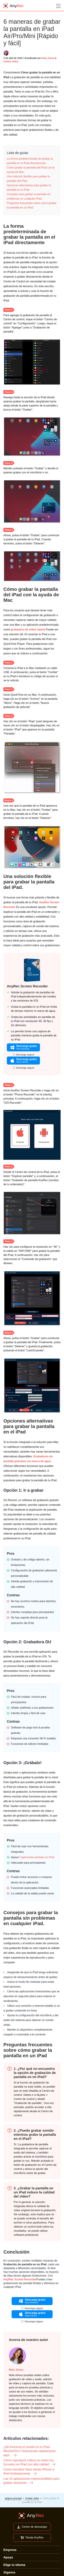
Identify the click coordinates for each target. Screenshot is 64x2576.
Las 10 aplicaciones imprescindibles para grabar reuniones (31, 2481)
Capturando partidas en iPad (36, 1857)
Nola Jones (47, 58)
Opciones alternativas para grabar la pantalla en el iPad (29, 187)
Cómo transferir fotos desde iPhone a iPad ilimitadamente (28, 2472)
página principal (13, 2498)
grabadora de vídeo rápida (28, 629)
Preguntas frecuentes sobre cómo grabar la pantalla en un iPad (31, 205)
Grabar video (10, 61)
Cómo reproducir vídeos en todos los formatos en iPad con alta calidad (29, 2462)
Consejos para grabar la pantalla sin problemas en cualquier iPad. (29, 196)
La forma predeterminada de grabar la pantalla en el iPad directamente (30, 161)
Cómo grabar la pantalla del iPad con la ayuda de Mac (31, 169)
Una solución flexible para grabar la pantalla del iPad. (28, 178)
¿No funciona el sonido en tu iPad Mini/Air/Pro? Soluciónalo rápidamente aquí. (29, 2451)
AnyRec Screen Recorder (27, 986)
